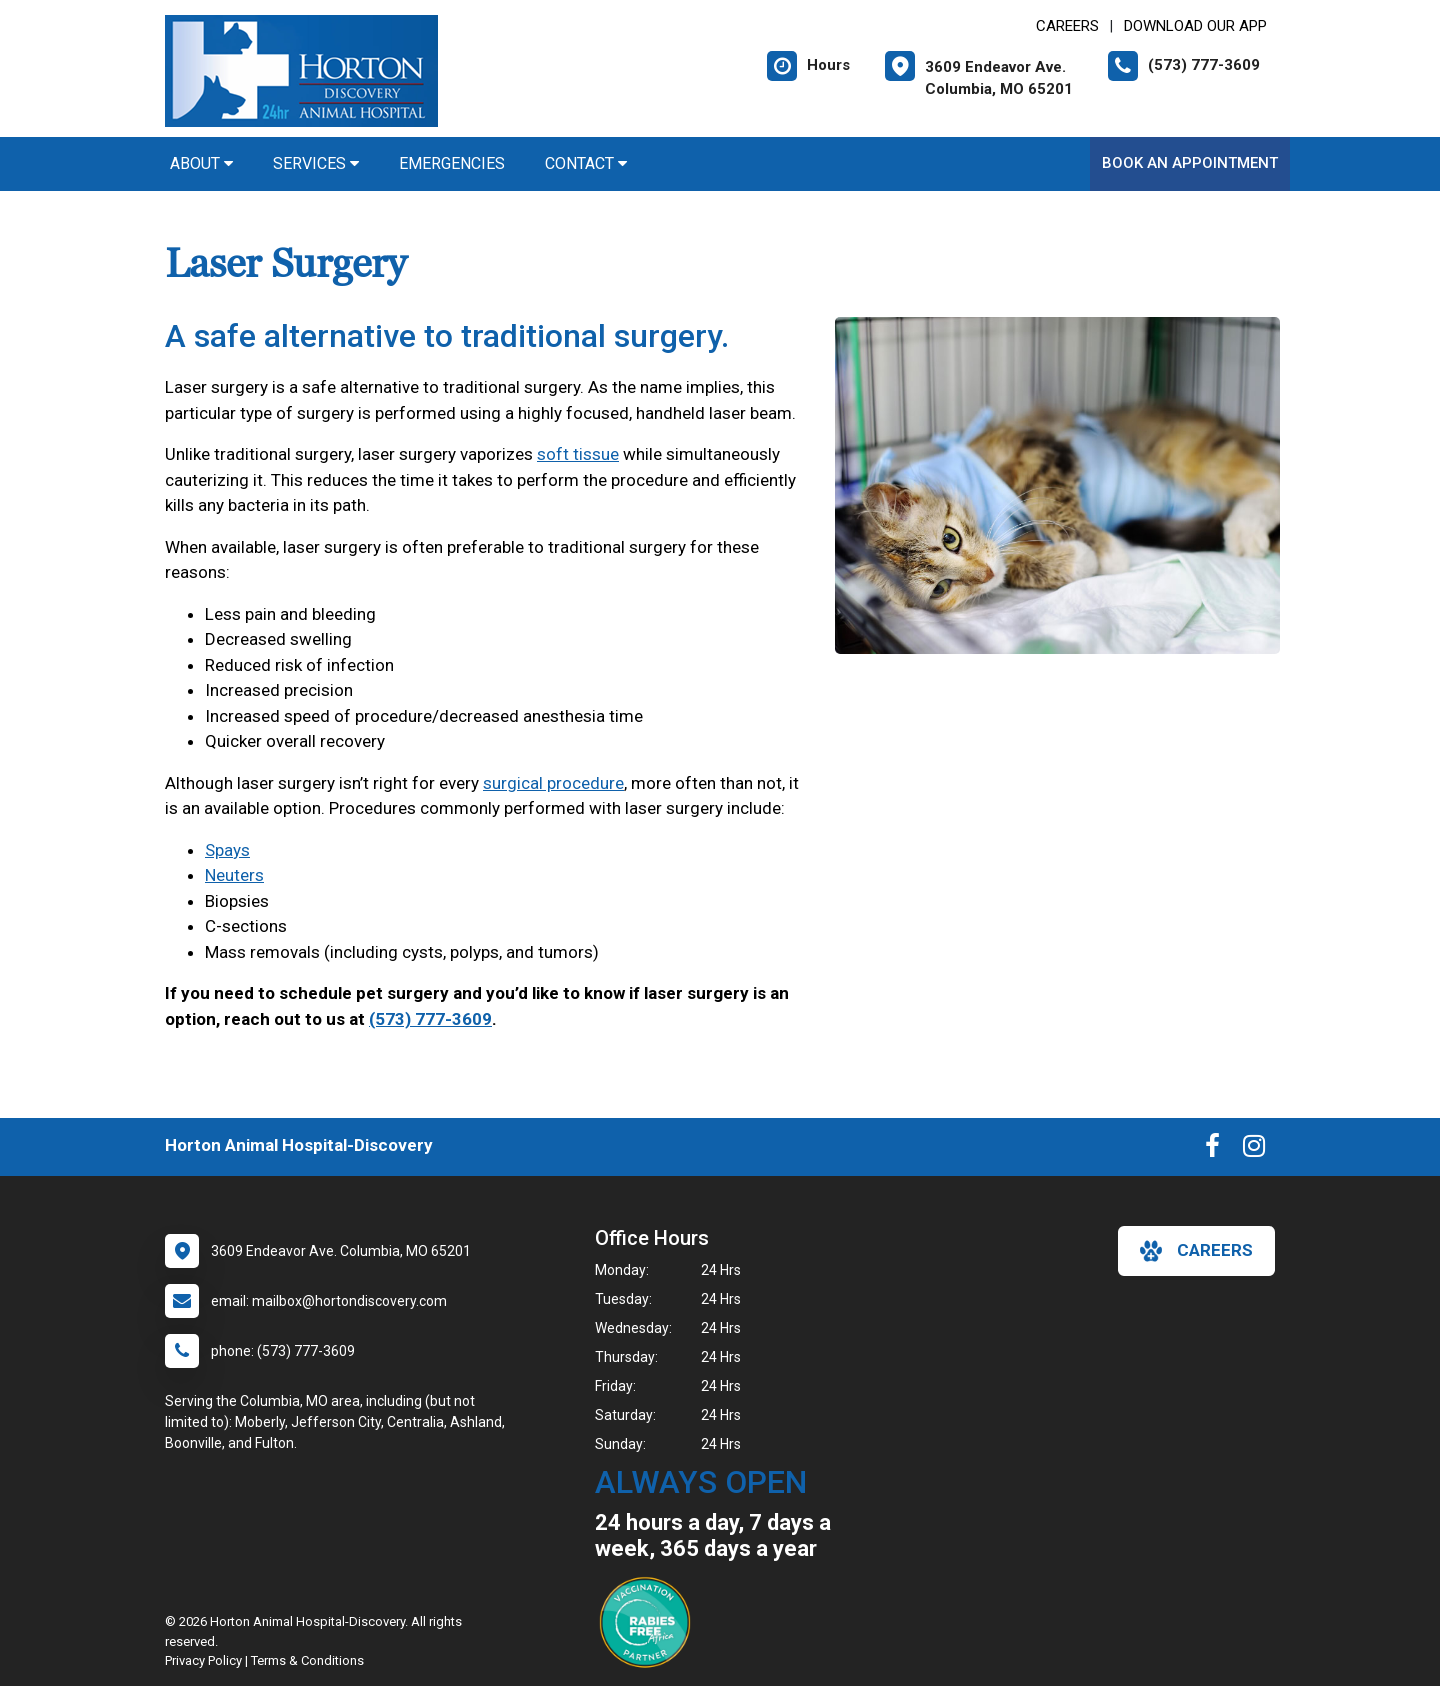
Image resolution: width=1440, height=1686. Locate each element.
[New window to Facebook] (1212, 1150)
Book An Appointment (1190, 163)
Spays (227, 850)
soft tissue (578, 454)
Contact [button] (586, 163)
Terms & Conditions (307, 1660)
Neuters (234, 875)
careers (1196, 1251)
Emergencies (452, 163)
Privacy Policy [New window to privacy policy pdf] (203, 1660)
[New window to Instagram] (1254, 1150)
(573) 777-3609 (430, 1019)
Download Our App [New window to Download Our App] (1195, 26)
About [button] (201, 163)
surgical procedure (553, 783)
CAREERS (1067, 26)
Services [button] (316, 163)
